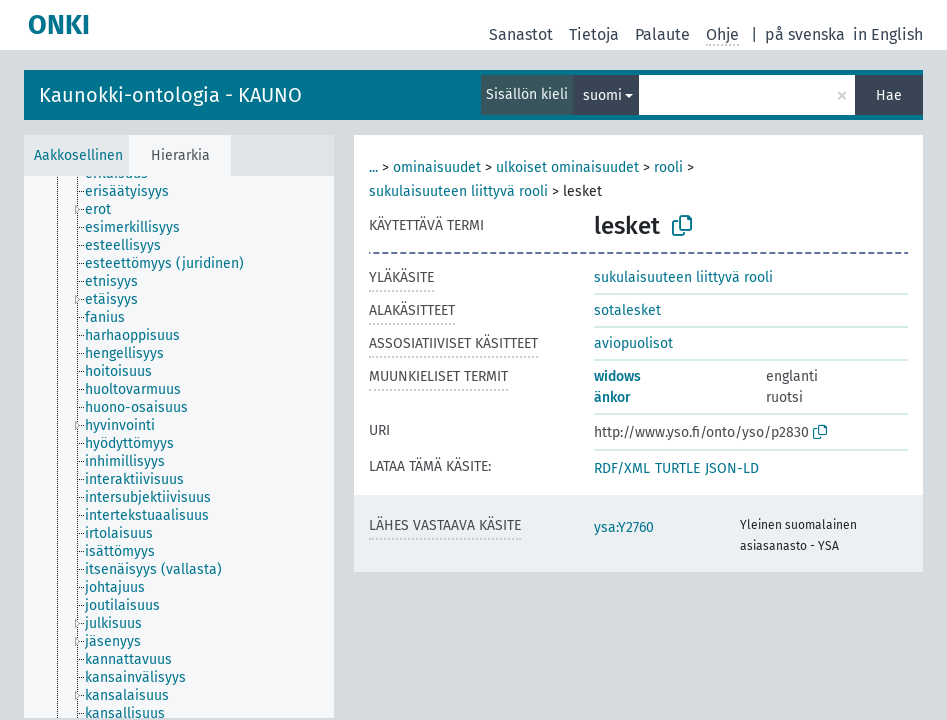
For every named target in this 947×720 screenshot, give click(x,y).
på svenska (805, 34)
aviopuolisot (633, 343)
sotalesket (627, 310)
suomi (602, 95)
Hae (889, 95)
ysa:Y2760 (624, 527)
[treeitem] (135, 192)
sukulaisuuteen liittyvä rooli (458, 191)
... (373, 167)
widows (617, 376)
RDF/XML (622, 468)
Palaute (662, 34)
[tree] (179, 447)
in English (888, 34)
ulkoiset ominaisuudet (567, 167)
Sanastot (521, 34)
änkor (612, 397)
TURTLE (677, 468)
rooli (668, 167)
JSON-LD (732, 468)
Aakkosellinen (78, 155)
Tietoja (594, 34)
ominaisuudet (437, 167)
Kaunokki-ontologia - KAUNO (170, 95)
